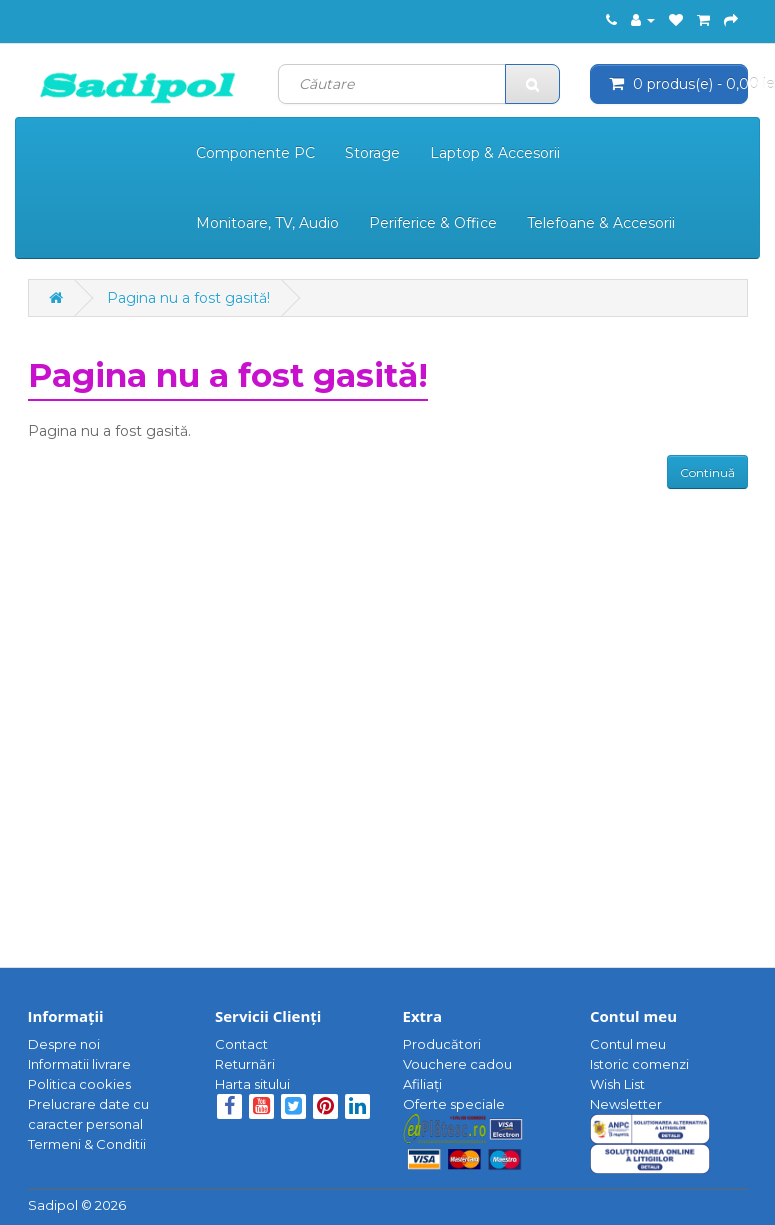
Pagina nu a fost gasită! (188, 298)
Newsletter (626, 1104)
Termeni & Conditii (87, 1144)
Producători (442, 1044)
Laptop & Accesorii (495, 153)
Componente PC (255, 153)
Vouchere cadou (457, 1064)
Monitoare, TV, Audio (267, 223)
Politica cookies (79, 1084)
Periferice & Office (433, 223)
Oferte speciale (454, 1104)
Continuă (707, 472)
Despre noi (64, 1044)
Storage (372, 153)
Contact (241, 1044)
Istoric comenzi (639, 1064)
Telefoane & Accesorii (601, 223)
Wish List (617, 1084)
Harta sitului (252, 1084)
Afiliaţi (422, 1084)
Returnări (245, 1064)
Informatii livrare (79, 1064)
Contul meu (628, 1044)
